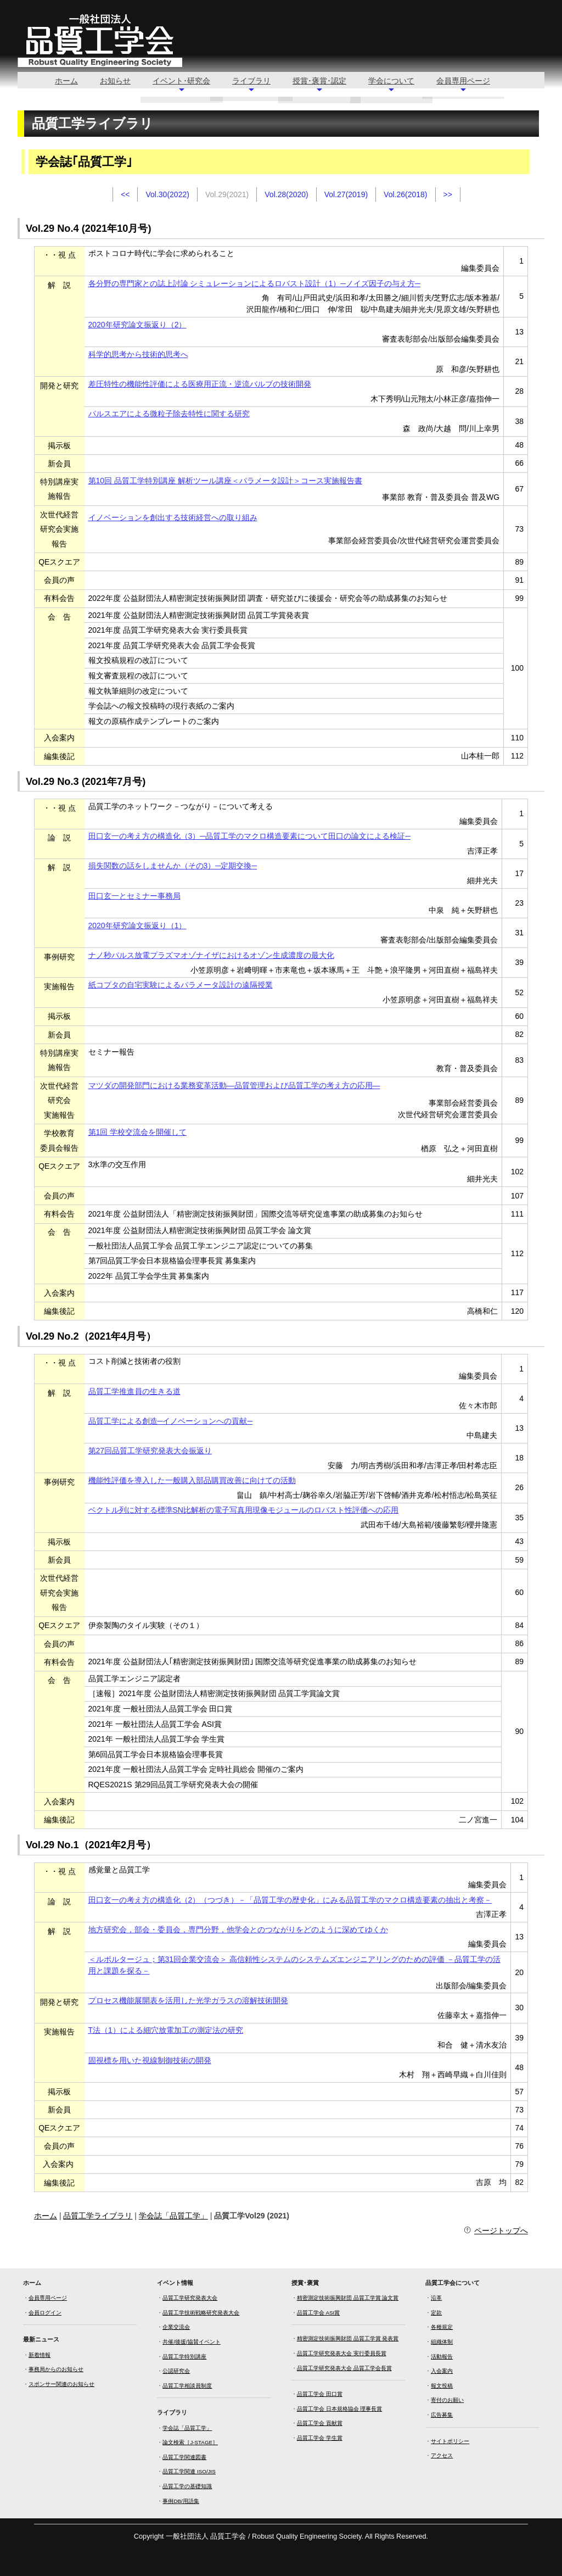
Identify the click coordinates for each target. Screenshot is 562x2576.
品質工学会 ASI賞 (318, 2313)
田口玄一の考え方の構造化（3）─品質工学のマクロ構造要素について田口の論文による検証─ (249, 836)
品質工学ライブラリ (97, 2215)
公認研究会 (176, 2371)
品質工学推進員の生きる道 (134, 1391)
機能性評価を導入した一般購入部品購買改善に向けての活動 (192, 1480)
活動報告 (442, 2357)
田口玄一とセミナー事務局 (134, 895)
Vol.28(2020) (286, 194)
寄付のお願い (447, 2400)
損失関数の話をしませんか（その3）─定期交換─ (172, 865)
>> (447, 194)
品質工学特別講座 (184, 2357)
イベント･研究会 (181, 80)
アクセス (442, 2455)
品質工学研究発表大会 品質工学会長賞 (344, 2368)
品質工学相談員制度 (187, 2386)
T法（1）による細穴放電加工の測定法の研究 (165, 2030)
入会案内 (442, 2371)
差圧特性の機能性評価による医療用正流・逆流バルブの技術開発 (199, 384)
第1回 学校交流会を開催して (137, 1132)
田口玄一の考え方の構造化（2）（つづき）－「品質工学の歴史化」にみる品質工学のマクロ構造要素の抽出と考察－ (290, 1899)
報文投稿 (442, 2386)
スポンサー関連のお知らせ (61, 2384)
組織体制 (442, 2342)
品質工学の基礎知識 (187, 2486)
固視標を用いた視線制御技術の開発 (149, 2060)
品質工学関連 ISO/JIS (188, 2471)
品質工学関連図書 (184, 2457)
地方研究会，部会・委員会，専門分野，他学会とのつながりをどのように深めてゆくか (238, 1929)
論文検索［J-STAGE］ (190, 2442)
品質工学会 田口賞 (319, 2394)
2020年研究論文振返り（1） (137, 925)
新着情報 (39, 2355)
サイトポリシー (450, 2441)
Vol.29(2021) (227, 194)
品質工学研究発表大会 (189, 2298)
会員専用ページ (463, 80)
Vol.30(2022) (167, 194)
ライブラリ (251, 80)
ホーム (66, 80)
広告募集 (442, 2415)
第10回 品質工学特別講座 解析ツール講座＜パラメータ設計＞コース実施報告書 (225, 480)
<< (125, 194)
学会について (391, 80)
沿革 (436, 2298)
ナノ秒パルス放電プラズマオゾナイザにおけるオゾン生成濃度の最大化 (211, 955)
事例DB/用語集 (180, 2501)
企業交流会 (176, 2327)
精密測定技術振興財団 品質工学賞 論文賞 (347, 2298)
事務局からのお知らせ (56, 2369)
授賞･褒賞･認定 (319, 80)
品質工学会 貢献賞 (319, 2423)
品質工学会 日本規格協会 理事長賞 (339, 2409)
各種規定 (442, 2327)
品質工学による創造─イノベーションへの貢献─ (170, 1421)
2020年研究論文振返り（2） (137, 324)
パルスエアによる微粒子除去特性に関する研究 (169, 413)
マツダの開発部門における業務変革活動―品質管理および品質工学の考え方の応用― (234, 1085)
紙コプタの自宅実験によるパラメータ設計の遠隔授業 (180, 984)
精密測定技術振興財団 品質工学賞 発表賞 (347, 2338)
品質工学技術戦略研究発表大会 (200, 2313)
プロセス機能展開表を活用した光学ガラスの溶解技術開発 (188, 2000)
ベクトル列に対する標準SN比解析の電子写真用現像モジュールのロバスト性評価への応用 (243, 1510)
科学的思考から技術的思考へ (138, 354)
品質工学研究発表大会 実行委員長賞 (341, 2353)
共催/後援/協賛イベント (191, 2342)
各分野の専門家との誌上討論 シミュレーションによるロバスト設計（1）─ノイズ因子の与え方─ (254, 283)
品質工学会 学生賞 (319, 2438)
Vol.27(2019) (346, 194)
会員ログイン (45, 2313)
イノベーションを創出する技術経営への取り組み (172, 517)
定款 (436, 2313)
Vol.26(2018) (405, 194)
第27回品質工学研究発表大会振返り (150, 1450)
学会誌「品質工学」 (173, 2215)
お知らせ (115, 80)
